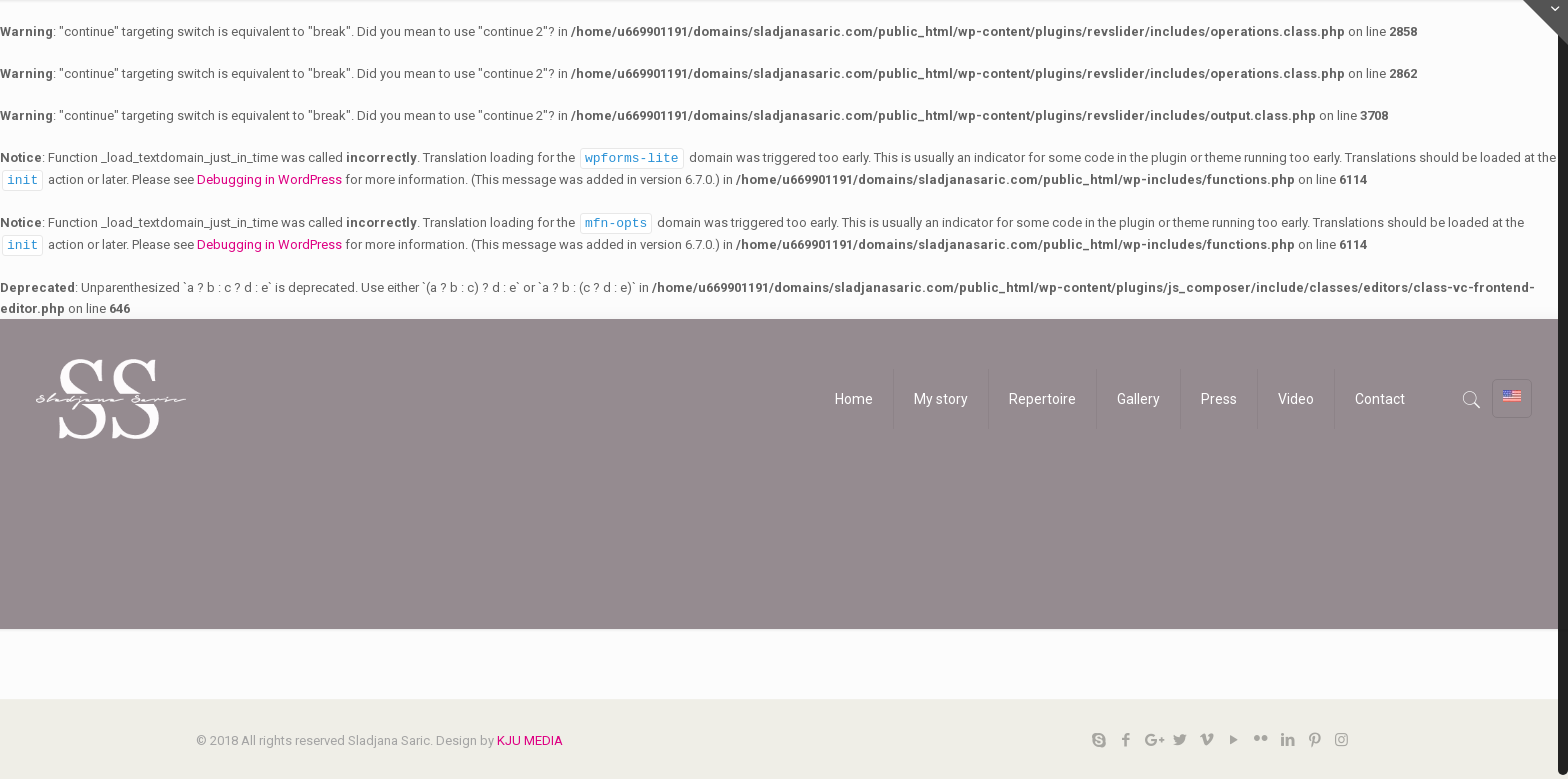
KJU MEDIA (530, 736)
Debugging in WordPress (269, 178)
